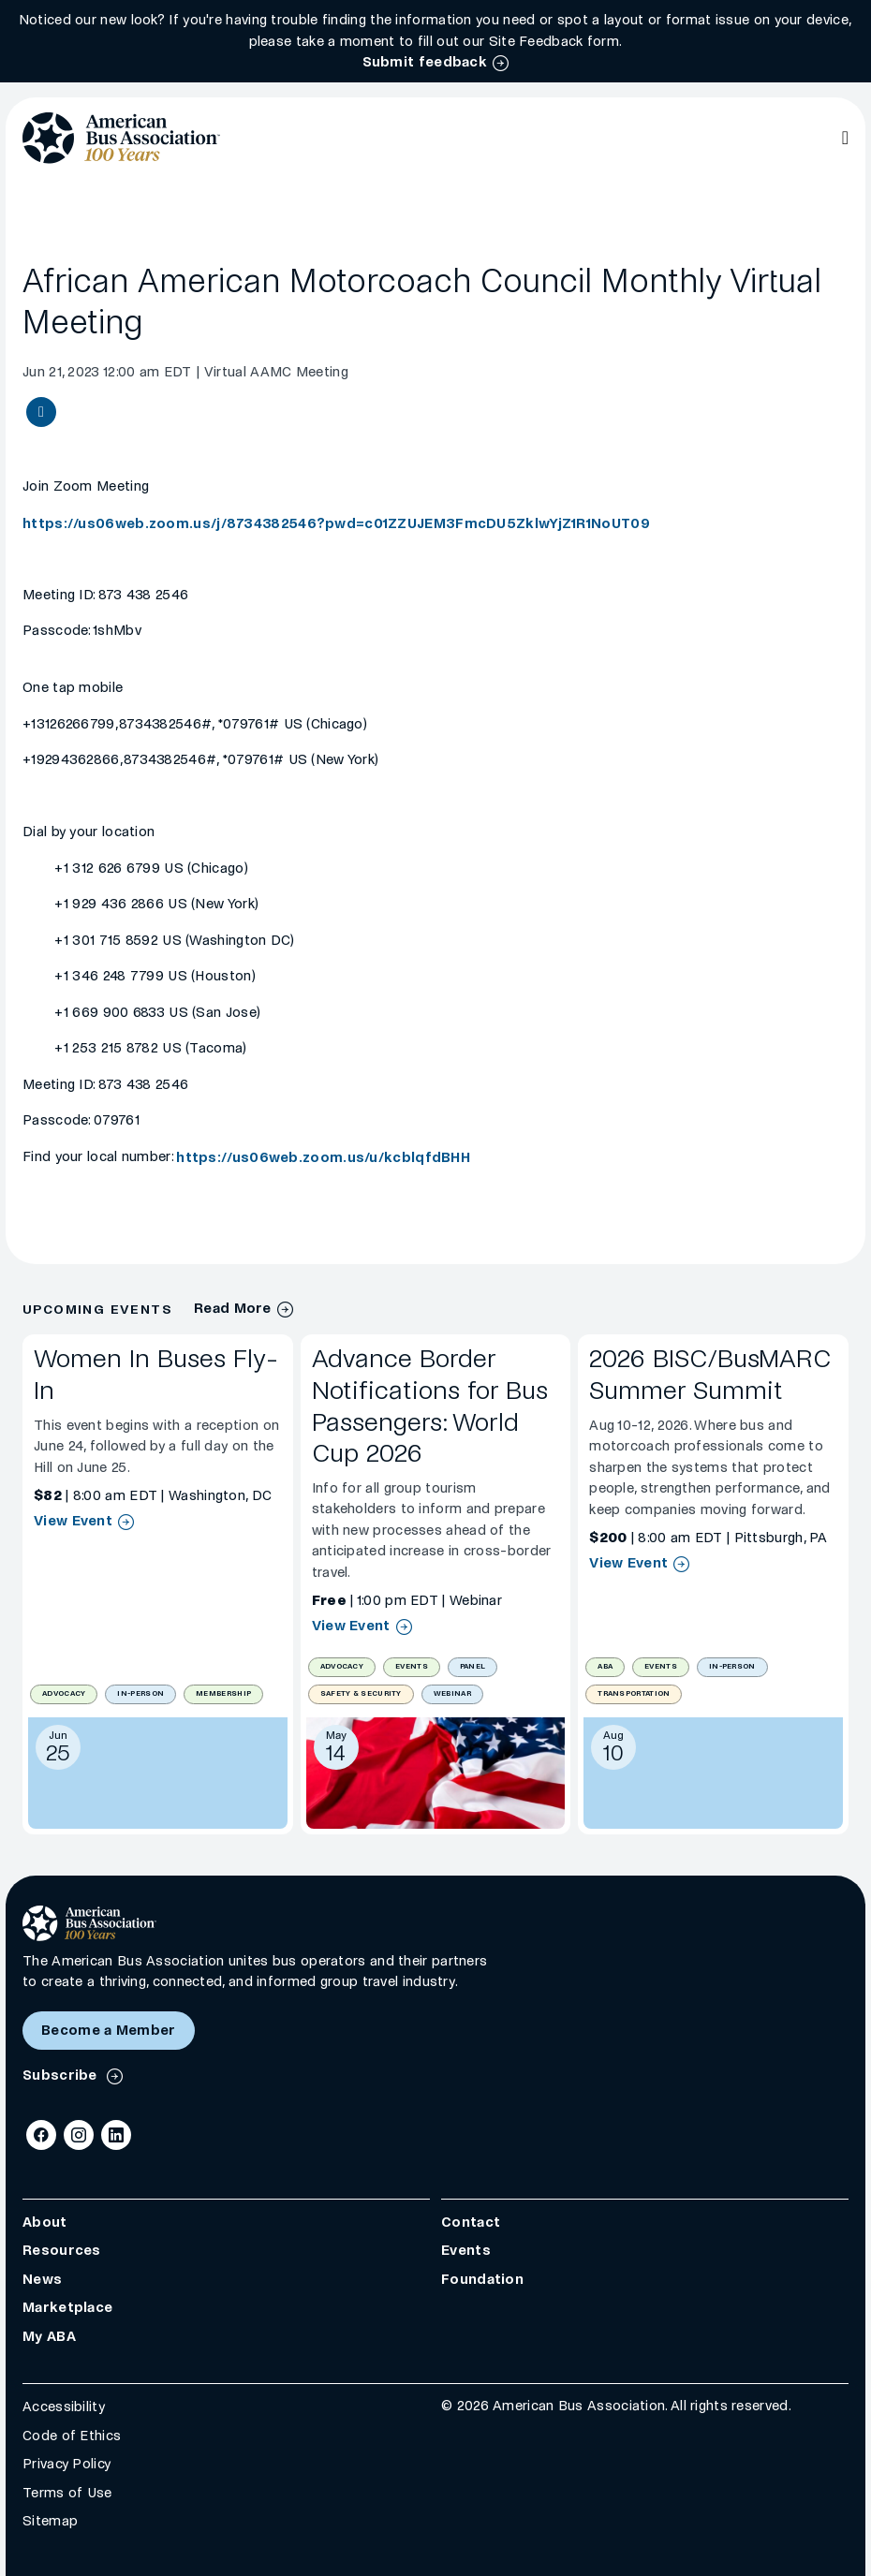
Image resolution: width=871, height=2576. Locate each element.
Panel (473, 1666)
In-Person (140, 1693)
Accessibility (63, 2406)
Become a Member (108, 2030)
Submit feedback (425, 61)
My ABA (49, 2336)
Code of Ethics (71, 2435)
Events (411, 1666)
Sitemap (50, 2520)
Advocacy (63, 1693)
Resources (61, 2250)
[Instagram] (79, 2135)
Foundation (482, 2279)
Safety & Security (361, 1693)
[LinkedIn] (116, 2135)
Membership (223, 1693)
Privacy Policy (66, 2463)
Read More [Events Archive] (233, 1309)
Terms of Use (67, 2492)
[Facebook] (41, 2135)
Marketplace (67, 2307)
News (42, 2279)
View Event (73, 1521)
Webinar (452, 1693)
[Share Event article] (41, 412)
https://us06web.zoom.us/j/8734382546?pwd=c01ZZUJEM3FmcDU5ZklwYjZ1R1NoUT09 (336, 523)
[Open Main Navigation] (845, 138)
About (44, 2222)
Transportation (634, 1693)
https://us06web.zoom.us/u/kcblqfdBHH (323, 1157)
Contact (470, 2222)
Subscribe (61, 2075)
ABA (605, 1666)
